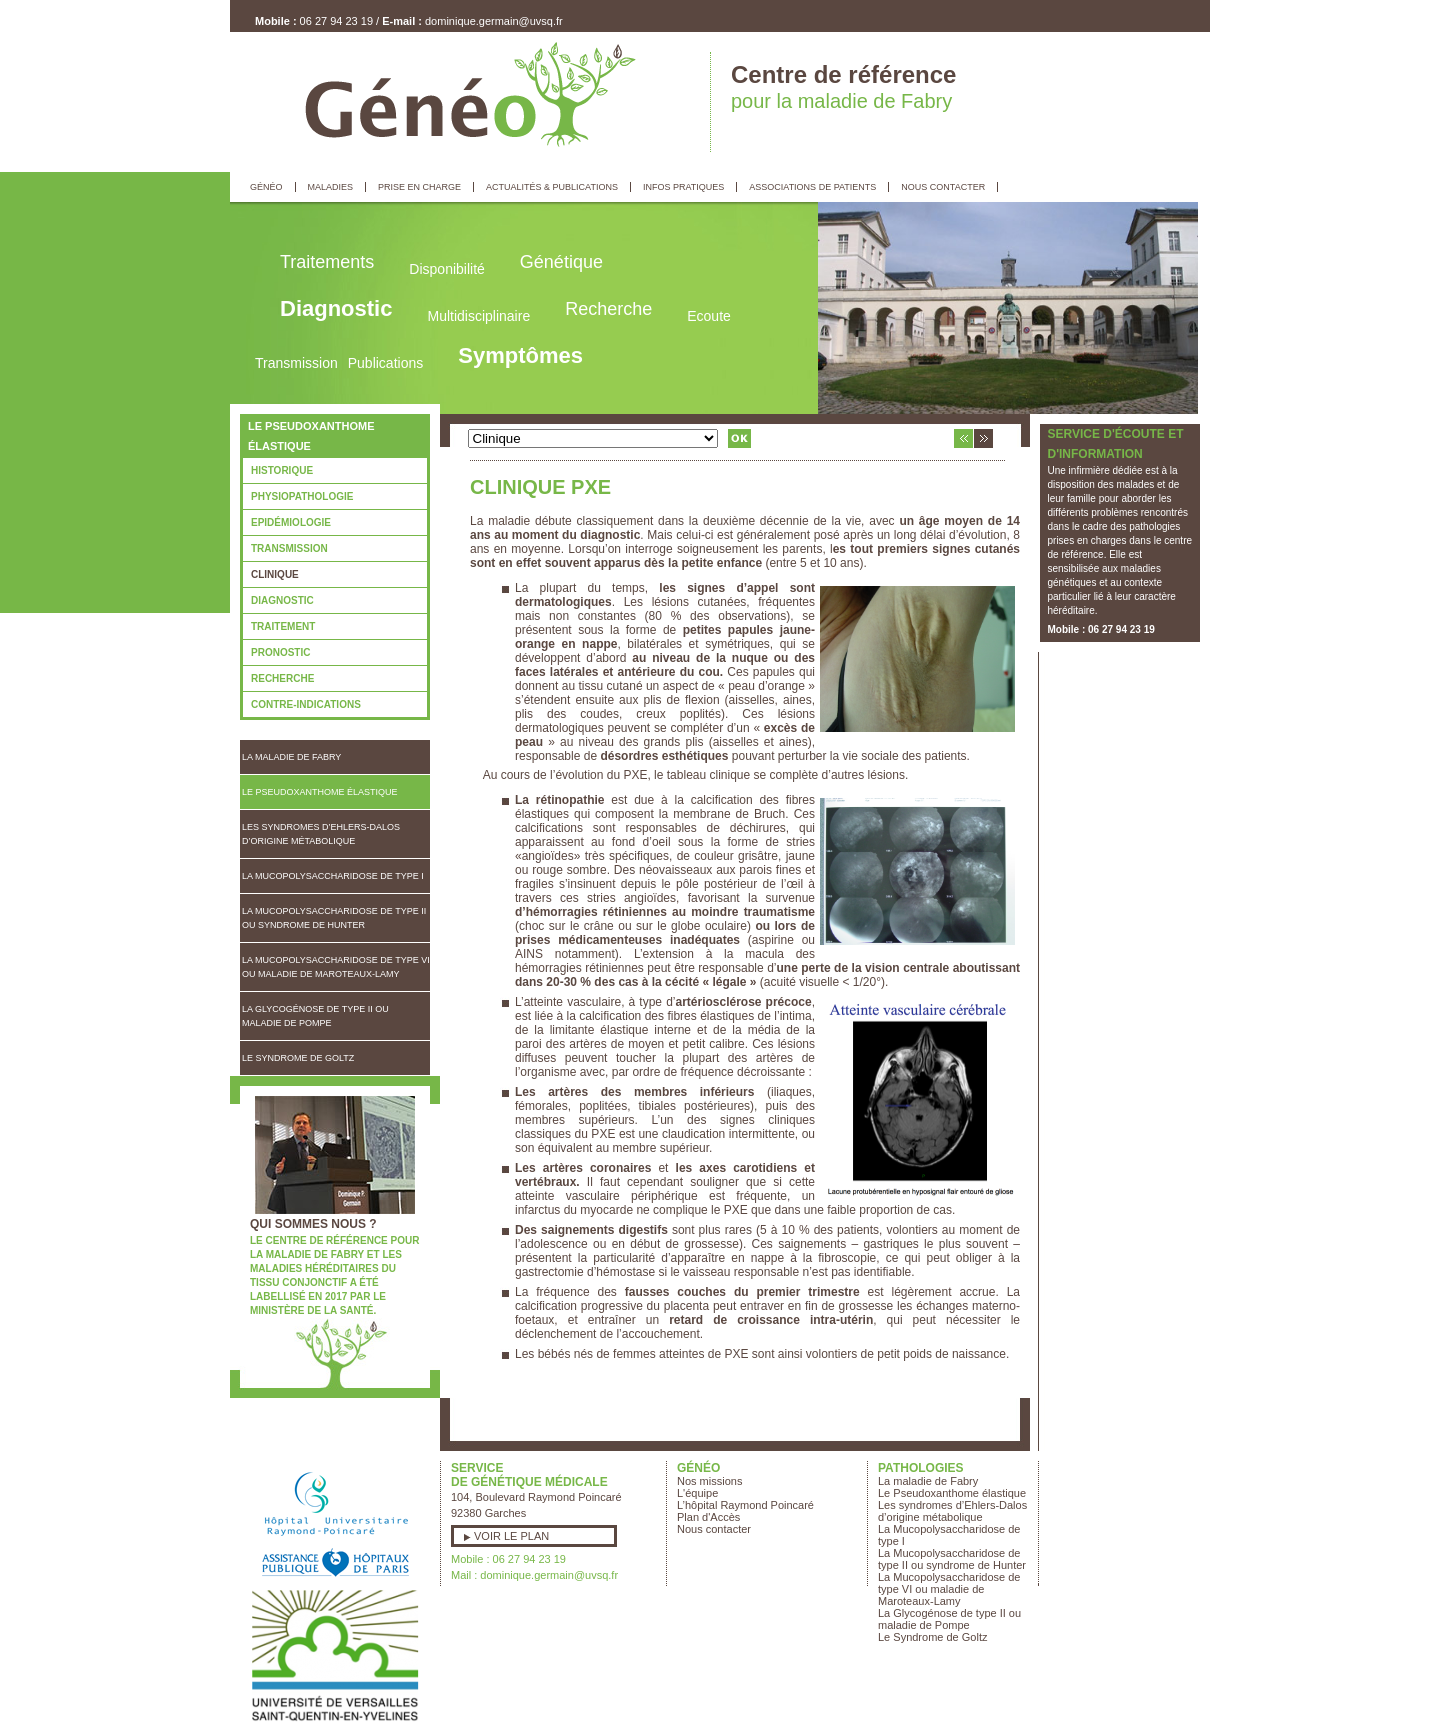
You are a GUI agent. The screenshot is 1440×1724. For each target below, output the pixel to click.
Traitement (283, 626)
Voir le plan (511, 1536)
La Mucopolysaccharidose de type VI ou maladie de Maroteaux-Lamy (336, 967)
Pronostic (280, 652)
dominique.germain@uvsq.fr (494, 21)
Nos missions (709, 1481)
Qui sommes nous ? (313, 1224)
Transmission (289, 548)
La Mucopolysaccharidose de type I (333, 876)
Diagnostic (282, 600)
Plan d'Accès (708, 1517)
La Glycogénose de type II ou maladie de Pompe (315, 1016)
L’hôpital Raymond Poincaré (745, 1505)
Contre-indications (306, 704)
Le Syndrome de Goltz (298, 1058)
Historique (282, 470)
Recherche (282, 678)
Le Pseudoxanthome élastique (320, 792)
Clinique (275, 574)
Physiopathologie (302, 496)
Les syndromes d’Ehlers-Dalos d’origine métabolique (321, 834)
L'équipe (697, 1493)
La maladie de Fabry (291, 757)
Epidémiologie (291, 522)
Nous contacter (714, 1529)
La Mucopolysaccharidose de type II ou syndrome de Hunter (334, 918)
